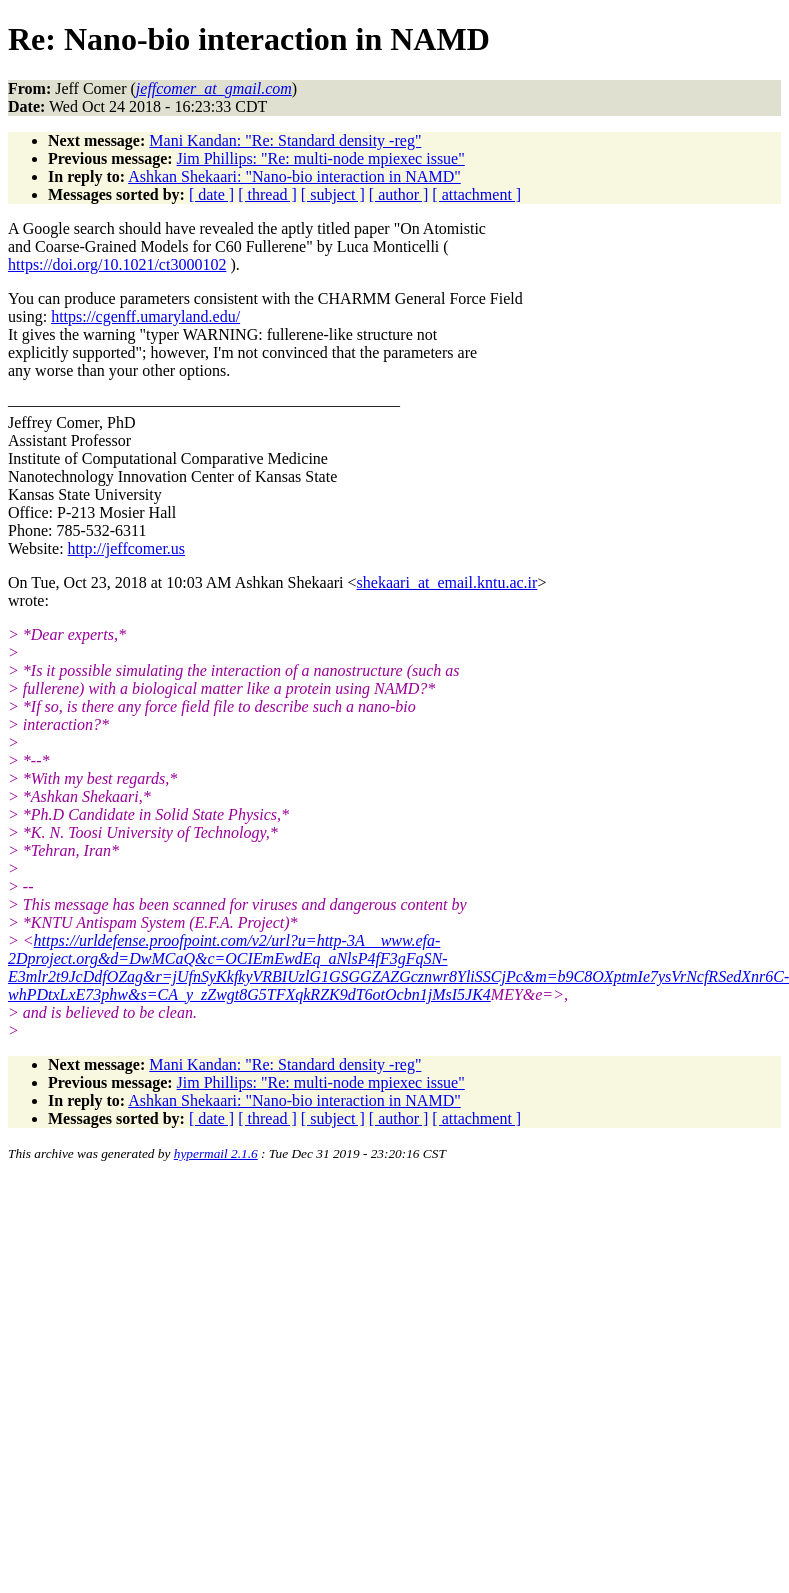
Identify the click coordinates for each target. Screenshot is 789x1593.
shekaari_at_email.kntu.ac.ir (447, 582)
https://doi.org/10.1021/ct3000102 (117, 264)
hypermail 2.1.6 (216, 1153)
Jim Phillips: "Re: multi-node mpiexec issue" (321, 158)
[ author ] (399, 194)
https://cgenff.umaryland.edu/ (145, 316)
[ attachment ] (476, 194)
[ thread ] (267, 194)
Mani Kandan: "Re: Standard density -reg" (285, 140)
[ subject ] (333, 194)
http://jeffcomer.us (126, 548)
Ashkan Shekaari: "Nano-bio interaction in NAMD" (294, 176)
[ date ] (211, 194)
